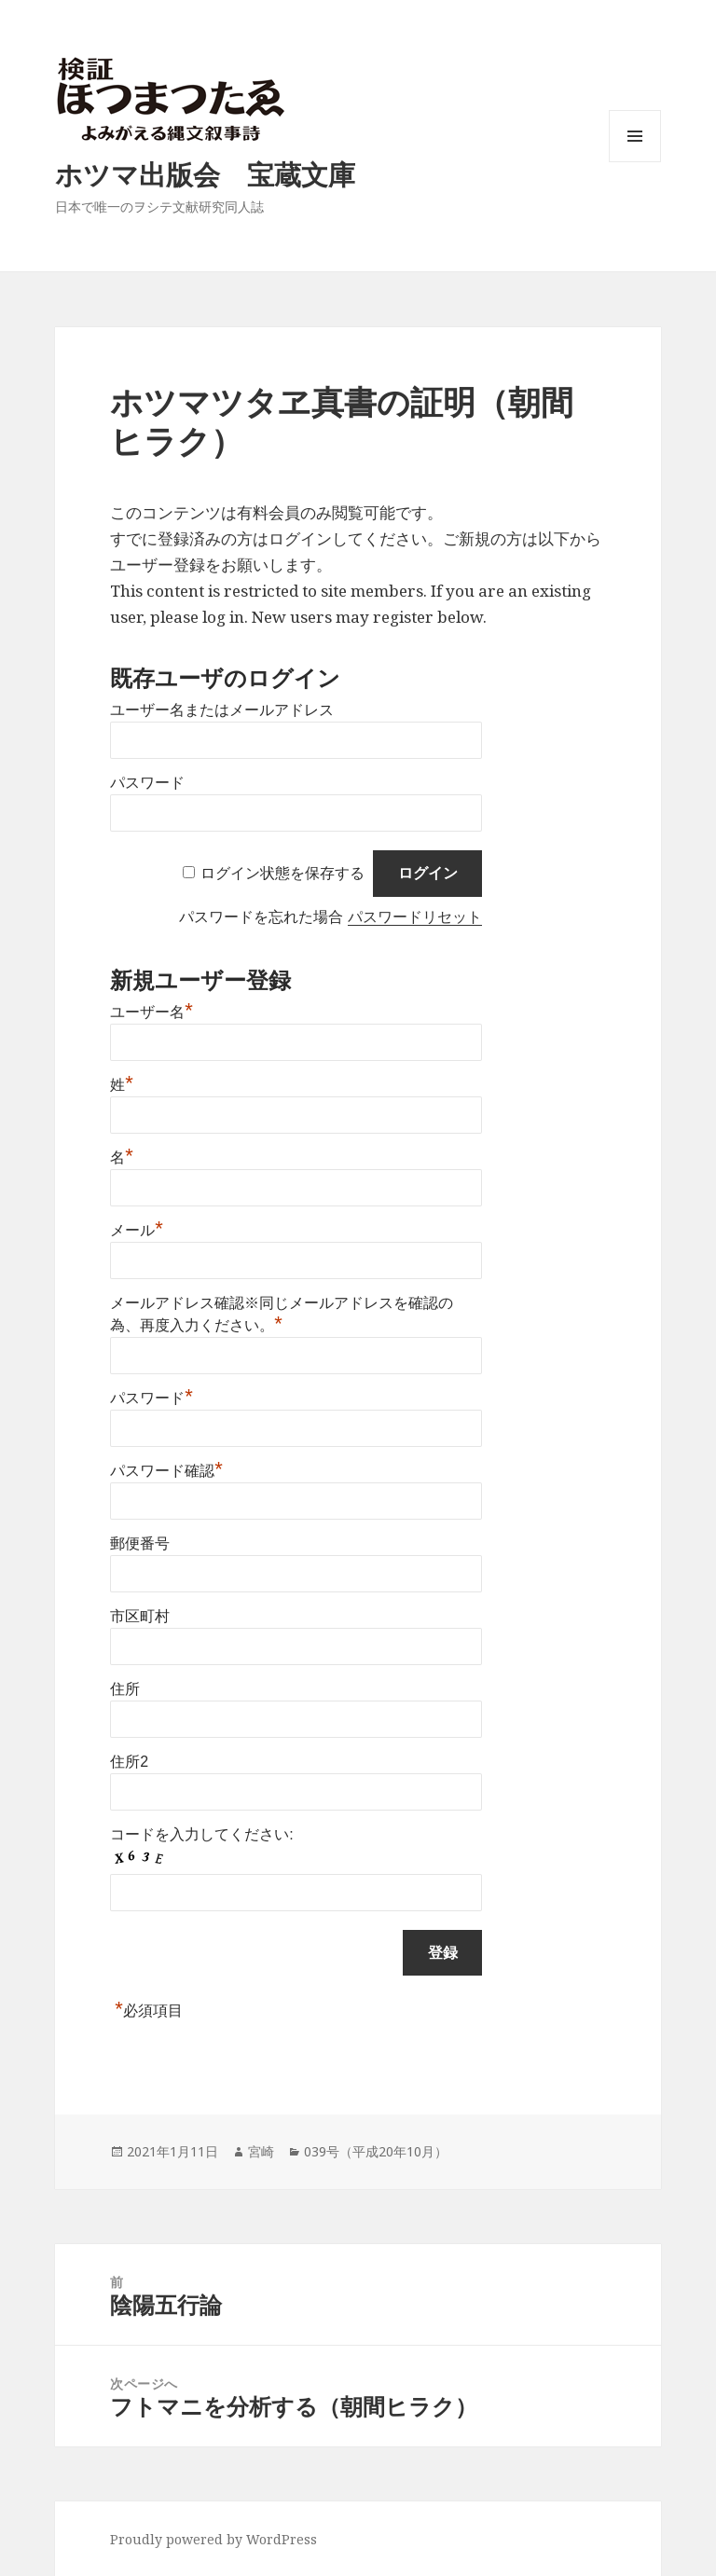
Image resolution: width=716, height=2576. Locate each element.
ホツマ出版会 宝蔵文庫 (205, 174)
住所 (125, 1689)
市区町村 (140, 1616)
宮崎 (261, 2151)
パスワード (147, 783)
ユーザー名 (151, 1012)
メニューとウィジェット (634, 161)
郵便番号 (140, 1543)
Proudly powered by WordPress (213, 2539)
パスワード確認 (166, 1471)
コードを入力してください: (201, 1834)
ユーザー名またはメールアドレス (222, 710)
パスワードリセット (415, 917)
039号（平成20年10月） (376, 2151)
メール (136, 1230)
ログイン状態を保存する (282, 873)
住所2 (129, 1762)
